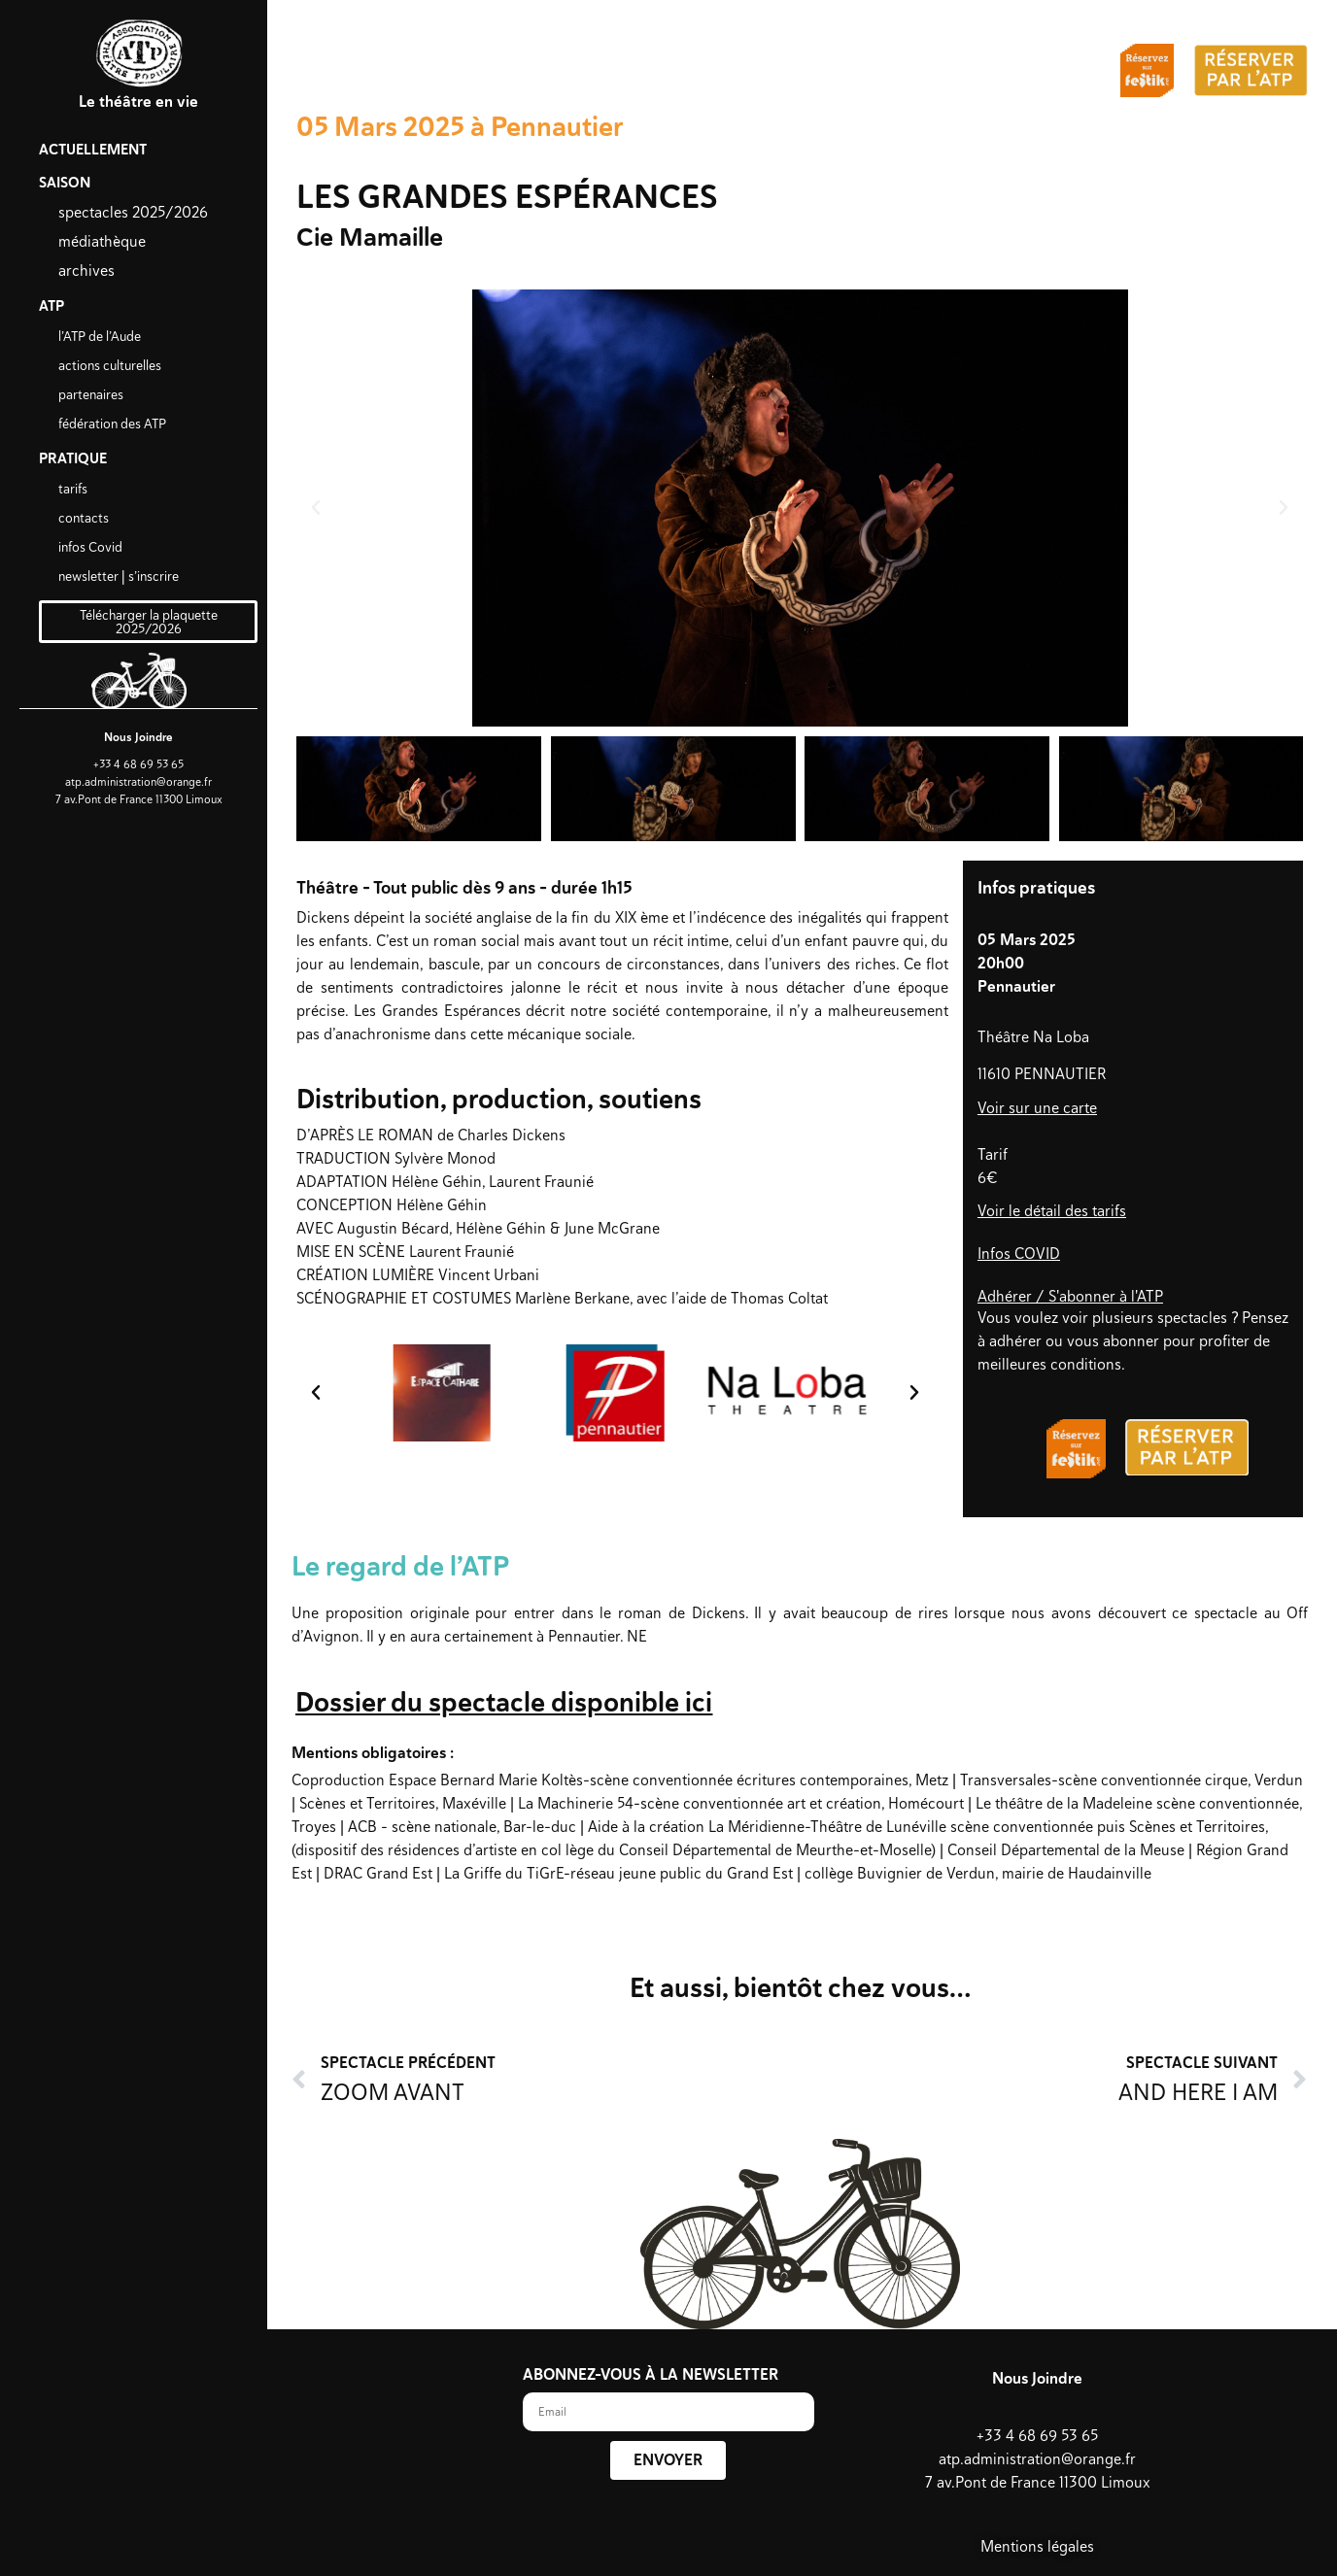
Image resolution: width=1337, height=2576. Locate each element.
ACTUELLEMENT (93, 149)
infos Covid (90, 547)
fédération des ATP (112, 423)
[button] (316, 508)
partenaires (90, 394)
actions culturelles (109, 365)
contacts (83, 517)
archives (86, 270)
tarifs (72, 488)
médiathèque (102, 241)
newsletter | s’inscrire (118, 576)
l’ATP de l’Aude (99, 336)
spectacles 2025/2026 (133, 212)
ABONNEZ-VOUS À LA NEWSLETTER (650, 2376)
